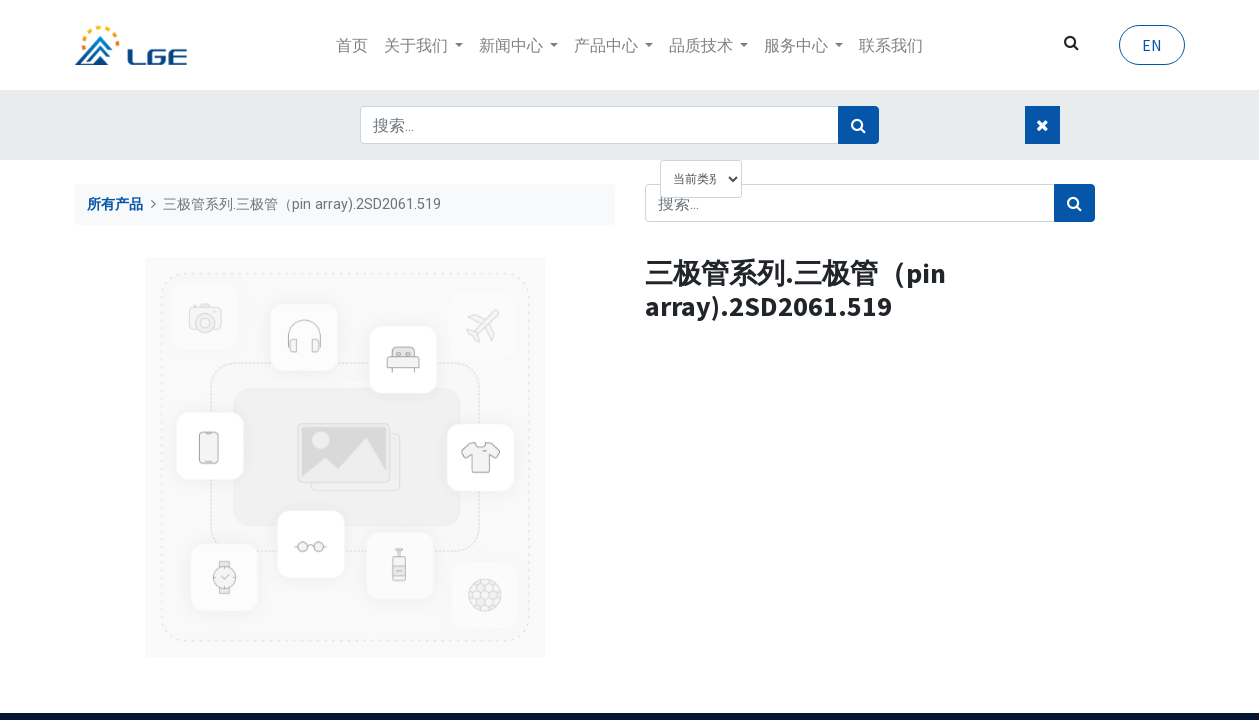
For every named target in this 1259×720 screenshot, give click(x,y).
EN (1152, 45)
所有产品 (115, 204)
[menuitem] (352, 45)
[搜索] (858, 125)
